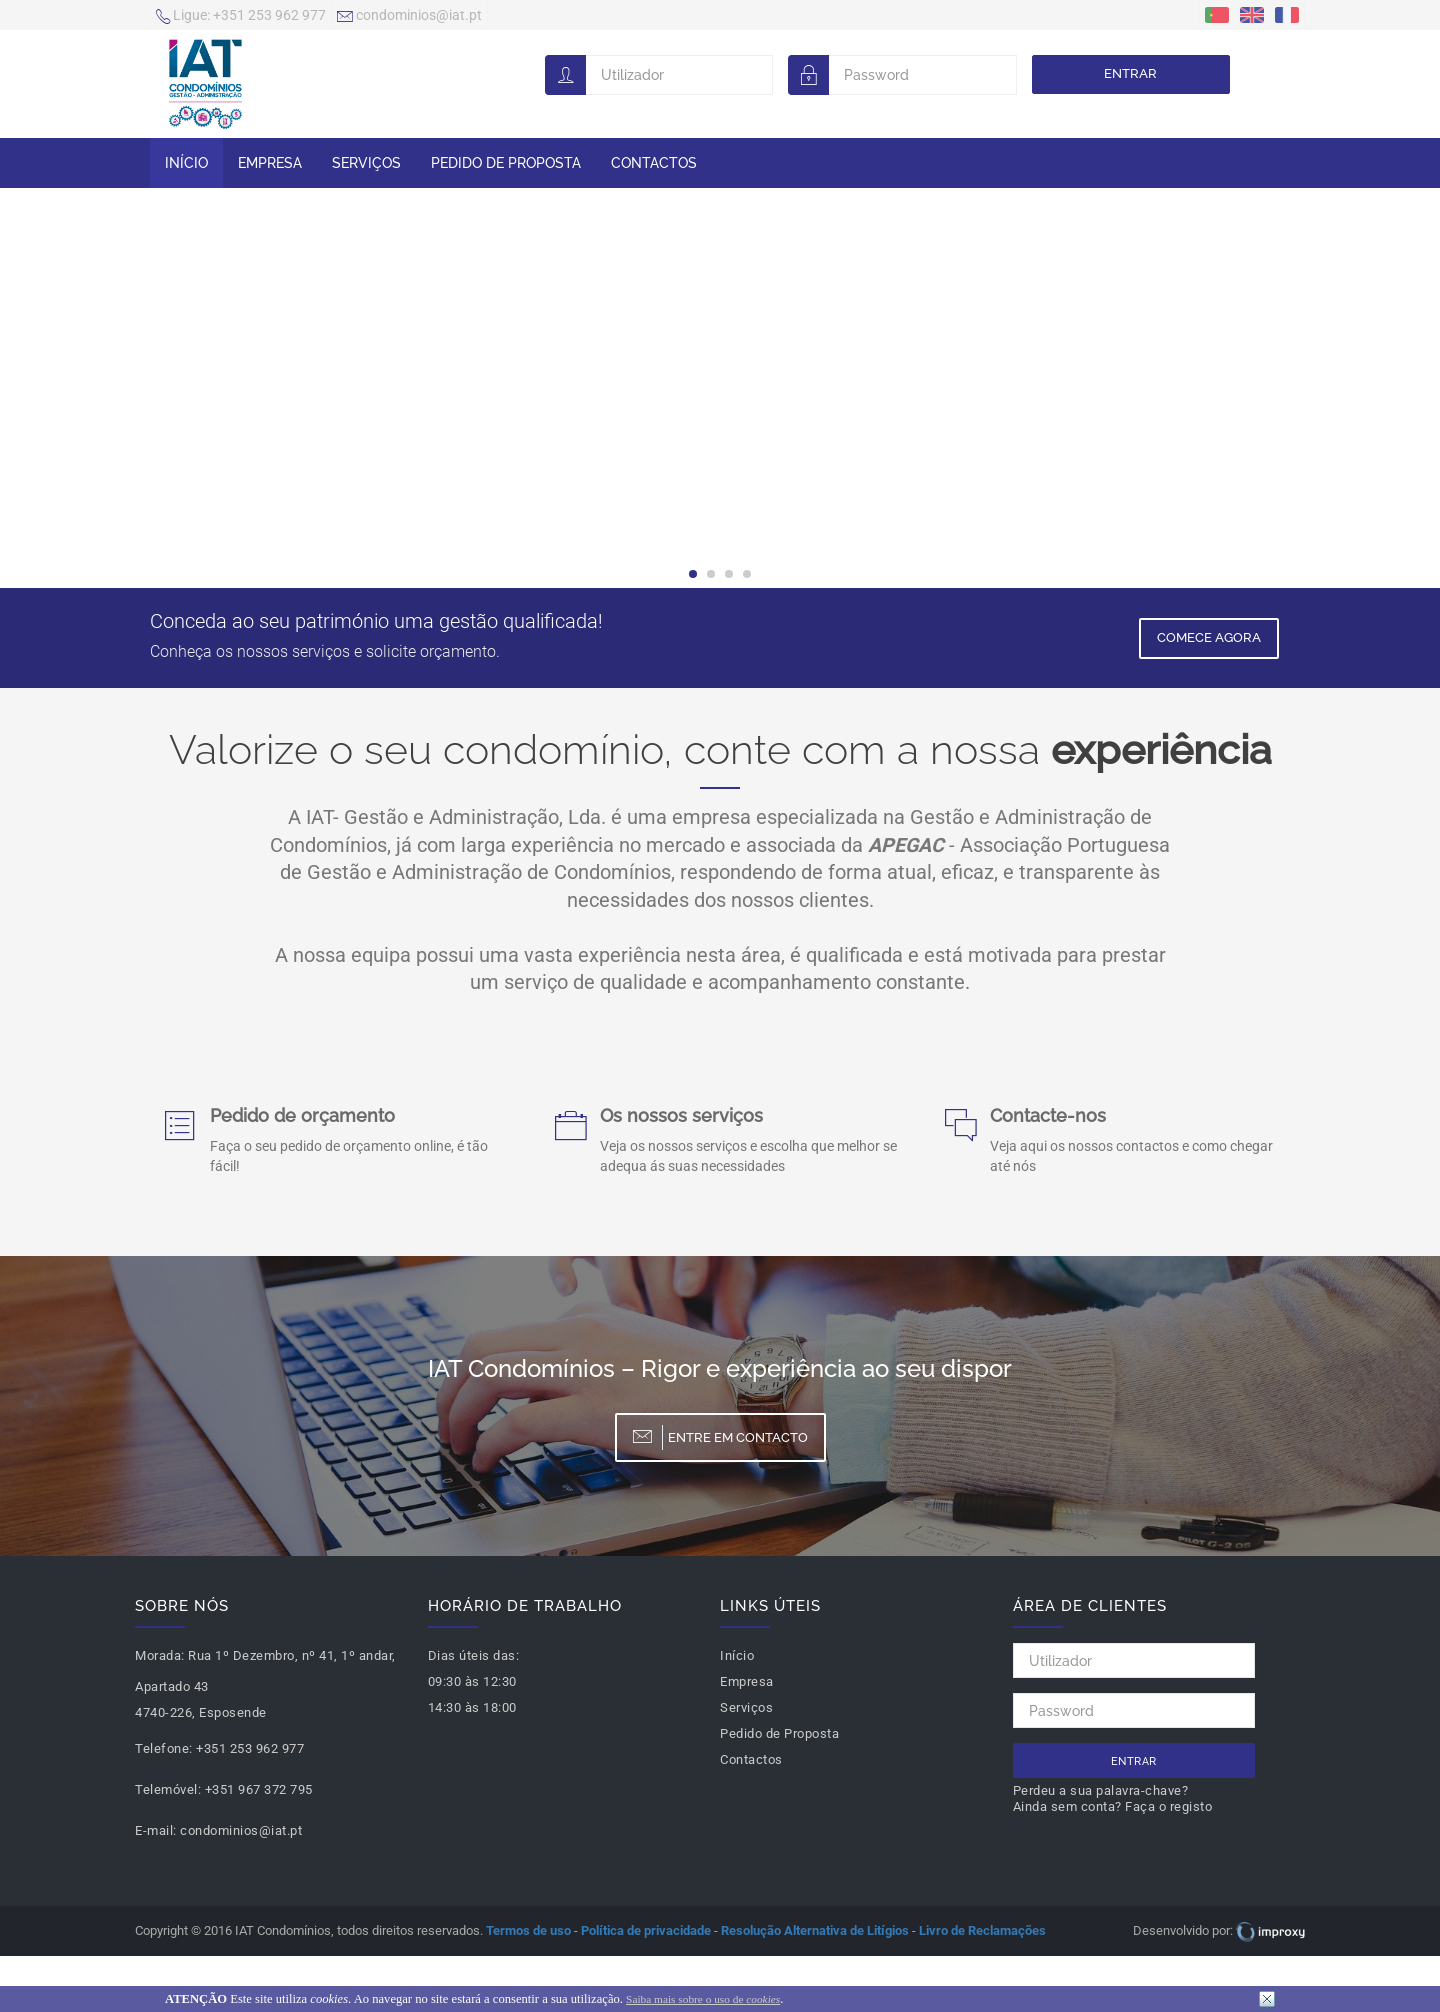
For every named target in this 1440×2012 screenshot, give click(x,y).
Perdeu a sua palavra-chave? (1101, 1790)
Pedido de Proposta (506, 163)
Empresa (270, 163)
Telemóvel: (168, 1789)
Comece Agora (1209, 637)
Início (186, 163)
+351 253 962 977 (241, 17)
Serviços (366, 163)
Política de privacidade (646, 1930)
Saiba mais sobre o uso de (703, 1999)
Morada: (160, 1655)
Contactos (654, 163)
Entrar (1130, 73)
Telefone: (164, 1748)
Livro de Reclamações (982, 1930)
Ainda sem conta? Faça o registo (1113, 1806)
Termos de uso (528, 1930)
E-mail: (156, 1830)
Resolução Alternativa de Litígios (815, 1930)
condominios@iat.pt (409, 17)
